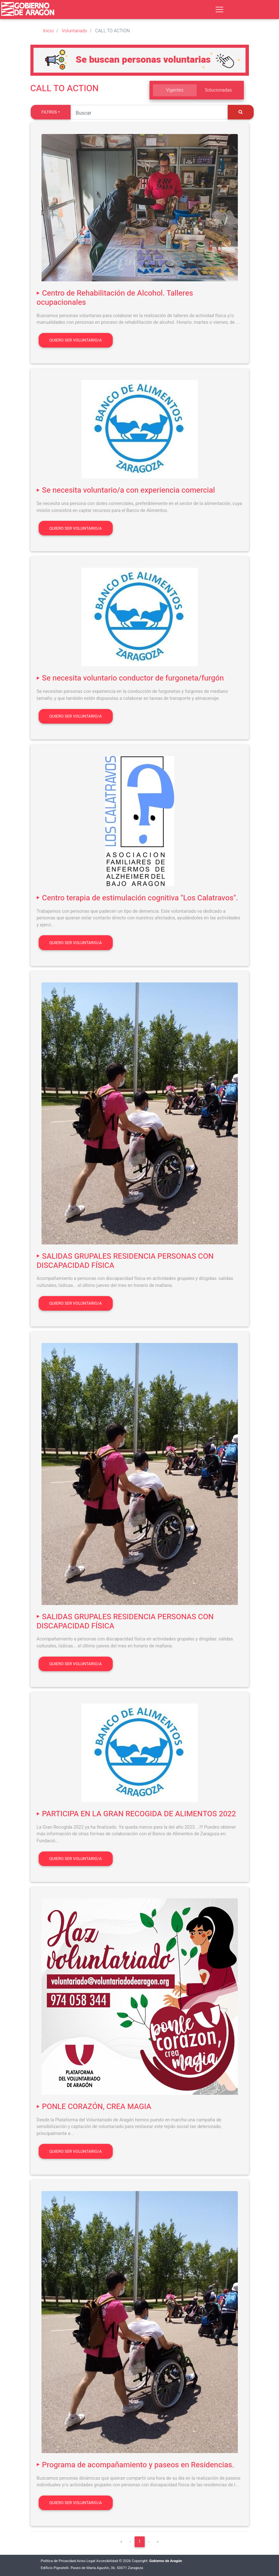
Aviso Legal (86, 2561)
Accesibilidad (107, 2561)
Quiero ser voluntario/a (75, 340)
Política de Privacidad (58, 2561)
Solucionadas (218, 90)
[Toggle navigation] (219, 9)
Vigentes (174, 90)
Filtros (49, 112)
